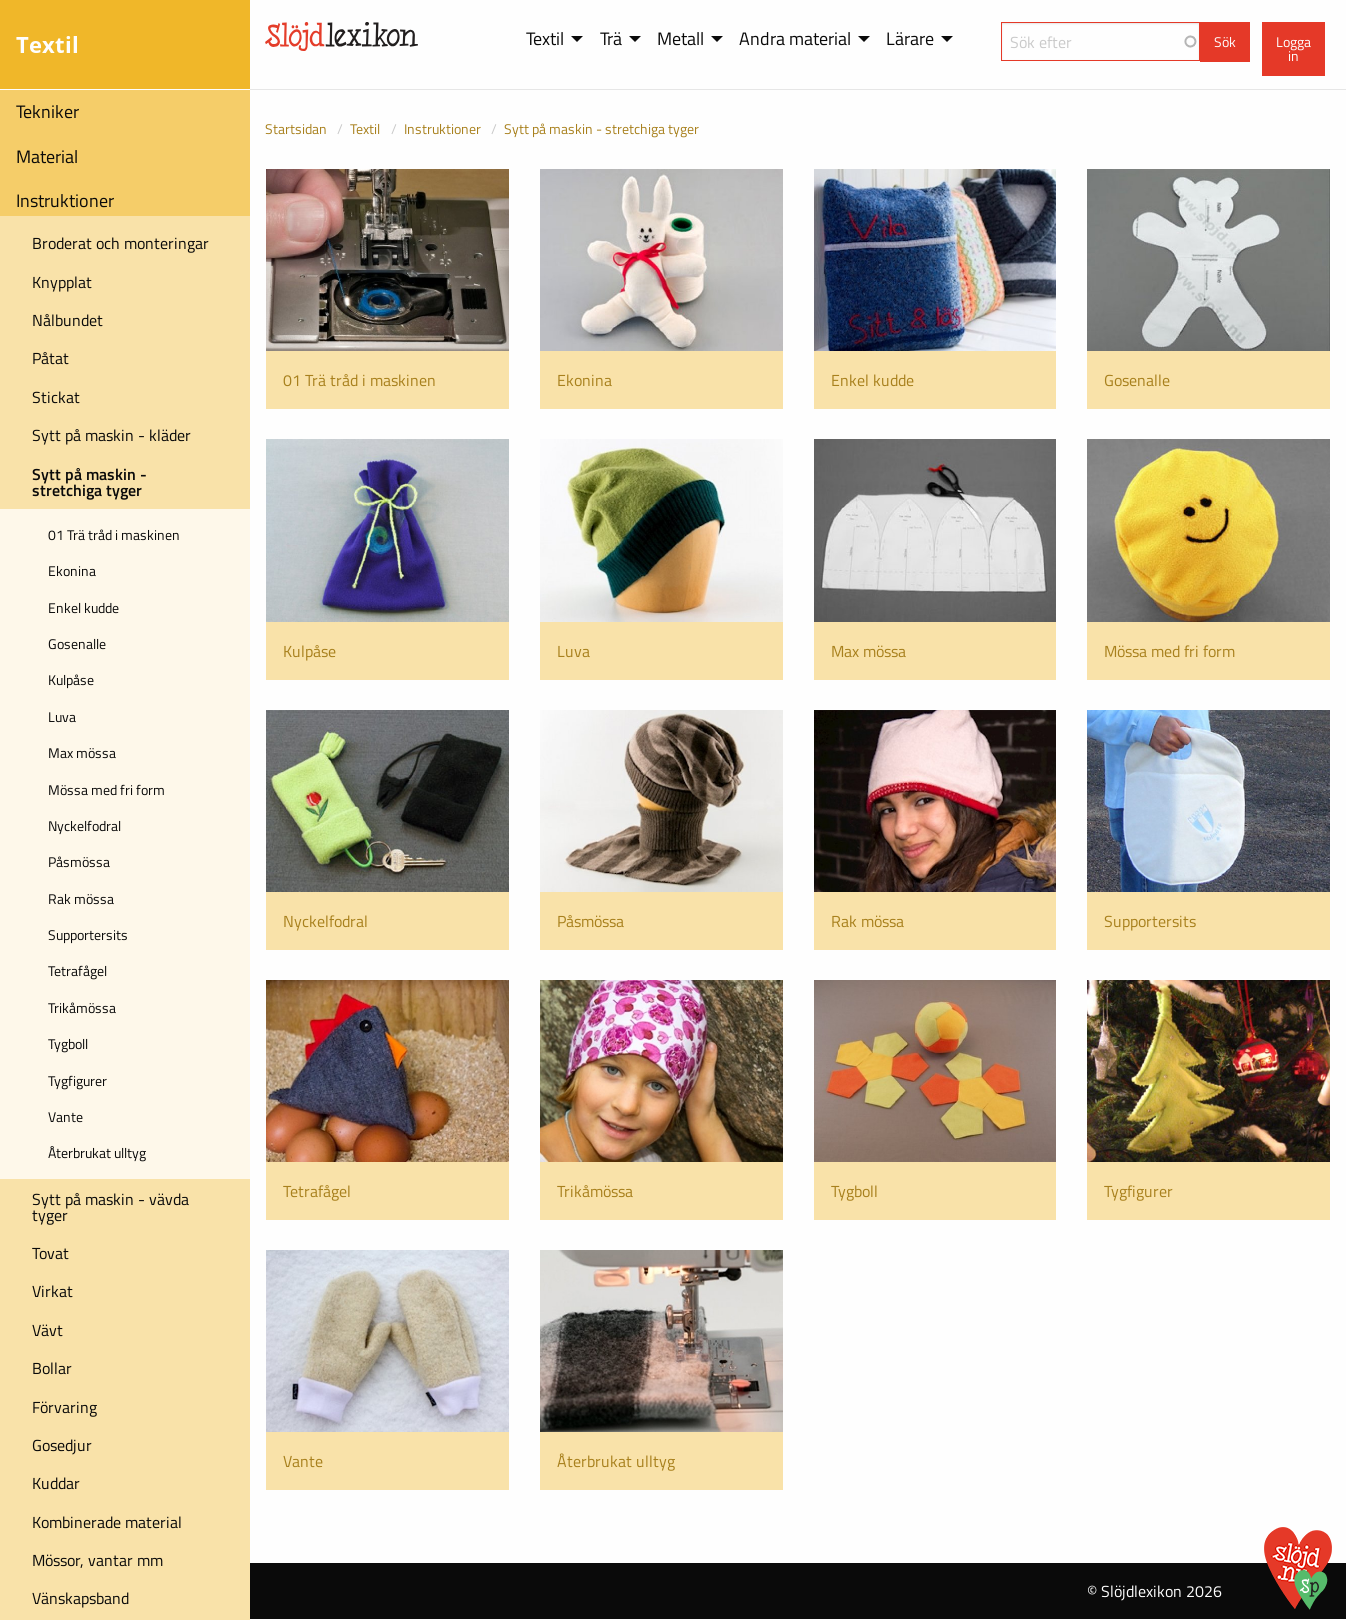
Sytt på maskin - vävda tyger (110, 1207)
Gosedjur (62, 1445)
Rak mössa (81, 898)
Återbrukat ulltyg (97, 1152)
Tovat (50, 1253)
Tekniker (47, 111)
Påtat (50, 358)
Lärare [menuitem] (910, 38)
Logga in (1293, 49)
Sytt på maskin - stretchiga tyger (89, 482)
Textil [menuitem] (545, 38)
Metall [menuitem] (680, 38)
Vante (65, 1116)
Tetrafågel (77, 970)
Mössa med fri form (106, 789)
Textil (365, 128)
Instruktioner (65, 200)
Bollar (52, 1368)
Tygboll (68, 1043)
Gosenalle (77, 643)
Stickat (56, 397)
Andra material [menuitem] (795, 38)
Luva (62, 716)
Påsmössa (79, 861)
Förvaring (64, 1407)
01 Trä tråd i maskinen (114, 534)
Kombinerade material (107, 1522)
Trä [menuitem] (611, 38)
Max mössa (82, 752)
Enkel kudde (83, 607)
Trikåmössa (82, 1007)
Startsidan (296, 128)
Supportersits (88, 934)
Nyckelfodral (84, 825)
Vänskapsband (80, 1598)
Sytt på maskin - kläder (111, 435)
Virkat (52, 1291)
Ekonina (72, 570)
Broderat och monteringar (120, 243)
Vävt (47, 1330)
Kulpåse (71, 679)
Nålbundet (67, 320)
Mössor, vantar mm (97, 1560)
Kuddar (56, 1483)
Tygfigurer (77, 1080)
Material (47, 156)
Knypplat (62, 282)
